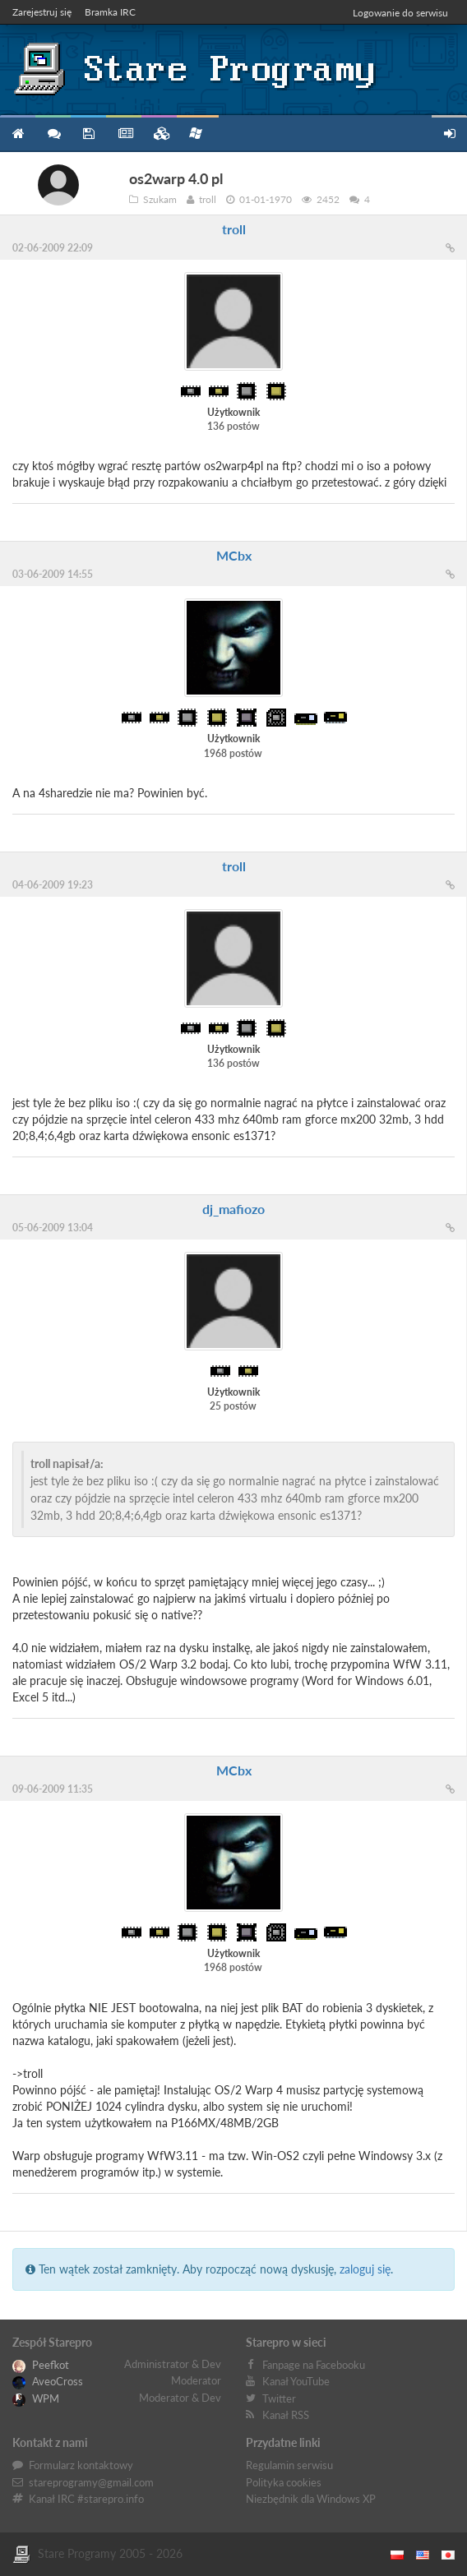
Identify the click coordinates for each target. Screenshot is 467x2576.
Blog (123, 134)
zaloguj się (365, 2269)
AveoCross (47, 2381)
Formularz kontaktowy (81, 2465)
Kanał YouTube (296, 2381)
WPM (35, 2398)
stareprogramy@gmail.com (91, 2482)
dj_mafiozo (233, 1208)
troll (234, 229)
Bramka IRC (110, 12)
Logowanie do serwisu (400, 13)
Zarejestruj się (42, 12)
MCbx (234, 555)
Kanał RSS (285, 2414)
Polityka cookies (283, 2482)
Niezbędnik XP (195, 133)
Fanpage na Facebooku (313, 2364)
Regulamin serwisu (289, 2465)
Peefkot (40, 2364)
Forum (53, 134)
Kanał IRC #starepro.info (86, 2498)
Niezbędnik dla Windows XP (311, 2498)
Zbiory (159, 134)
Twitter (279, 2398)
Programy (88, 134)
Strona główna (17, 134)
